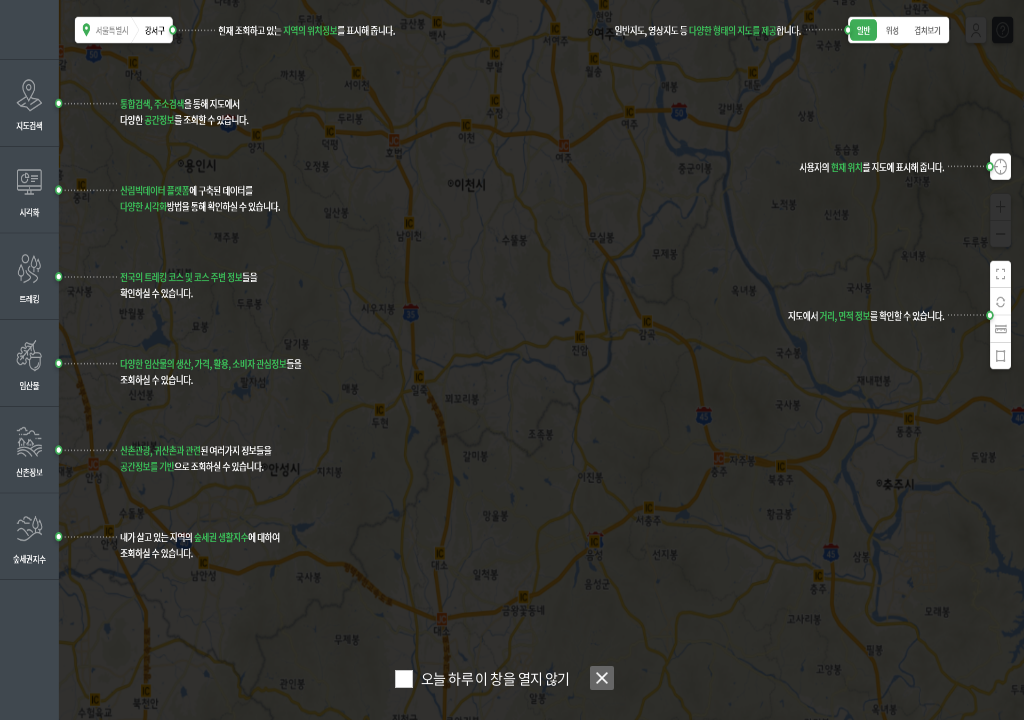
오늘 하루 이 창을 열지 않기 (495, 678)
